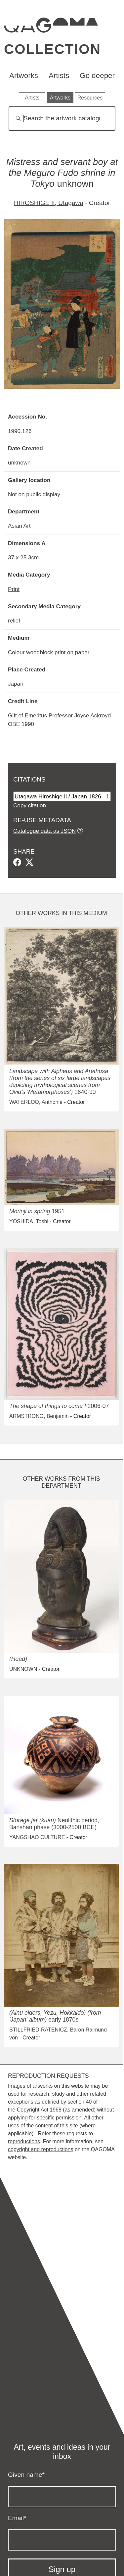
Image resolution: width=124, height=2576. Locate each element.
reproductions (24, 2141)
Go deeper (97, 75)
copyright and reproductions (40, 2149)
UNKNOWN (23, 1669)
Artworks (23, 75)
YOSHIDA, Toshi (28, 1221)
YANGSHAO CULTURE (37, 1837)
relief (14, 620)
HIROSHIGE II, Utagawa (48, 202)
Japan (15, 683)
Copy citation (29, 805)
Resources (90, 98)
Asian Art (19, 525)
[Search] (62, 118)
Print (14, 589)
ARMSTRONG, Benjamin (39, 1416)
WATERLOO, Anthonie (35, 1102)
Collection (52, 49)
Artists (59, 75)
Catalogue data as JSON (44, 830)
